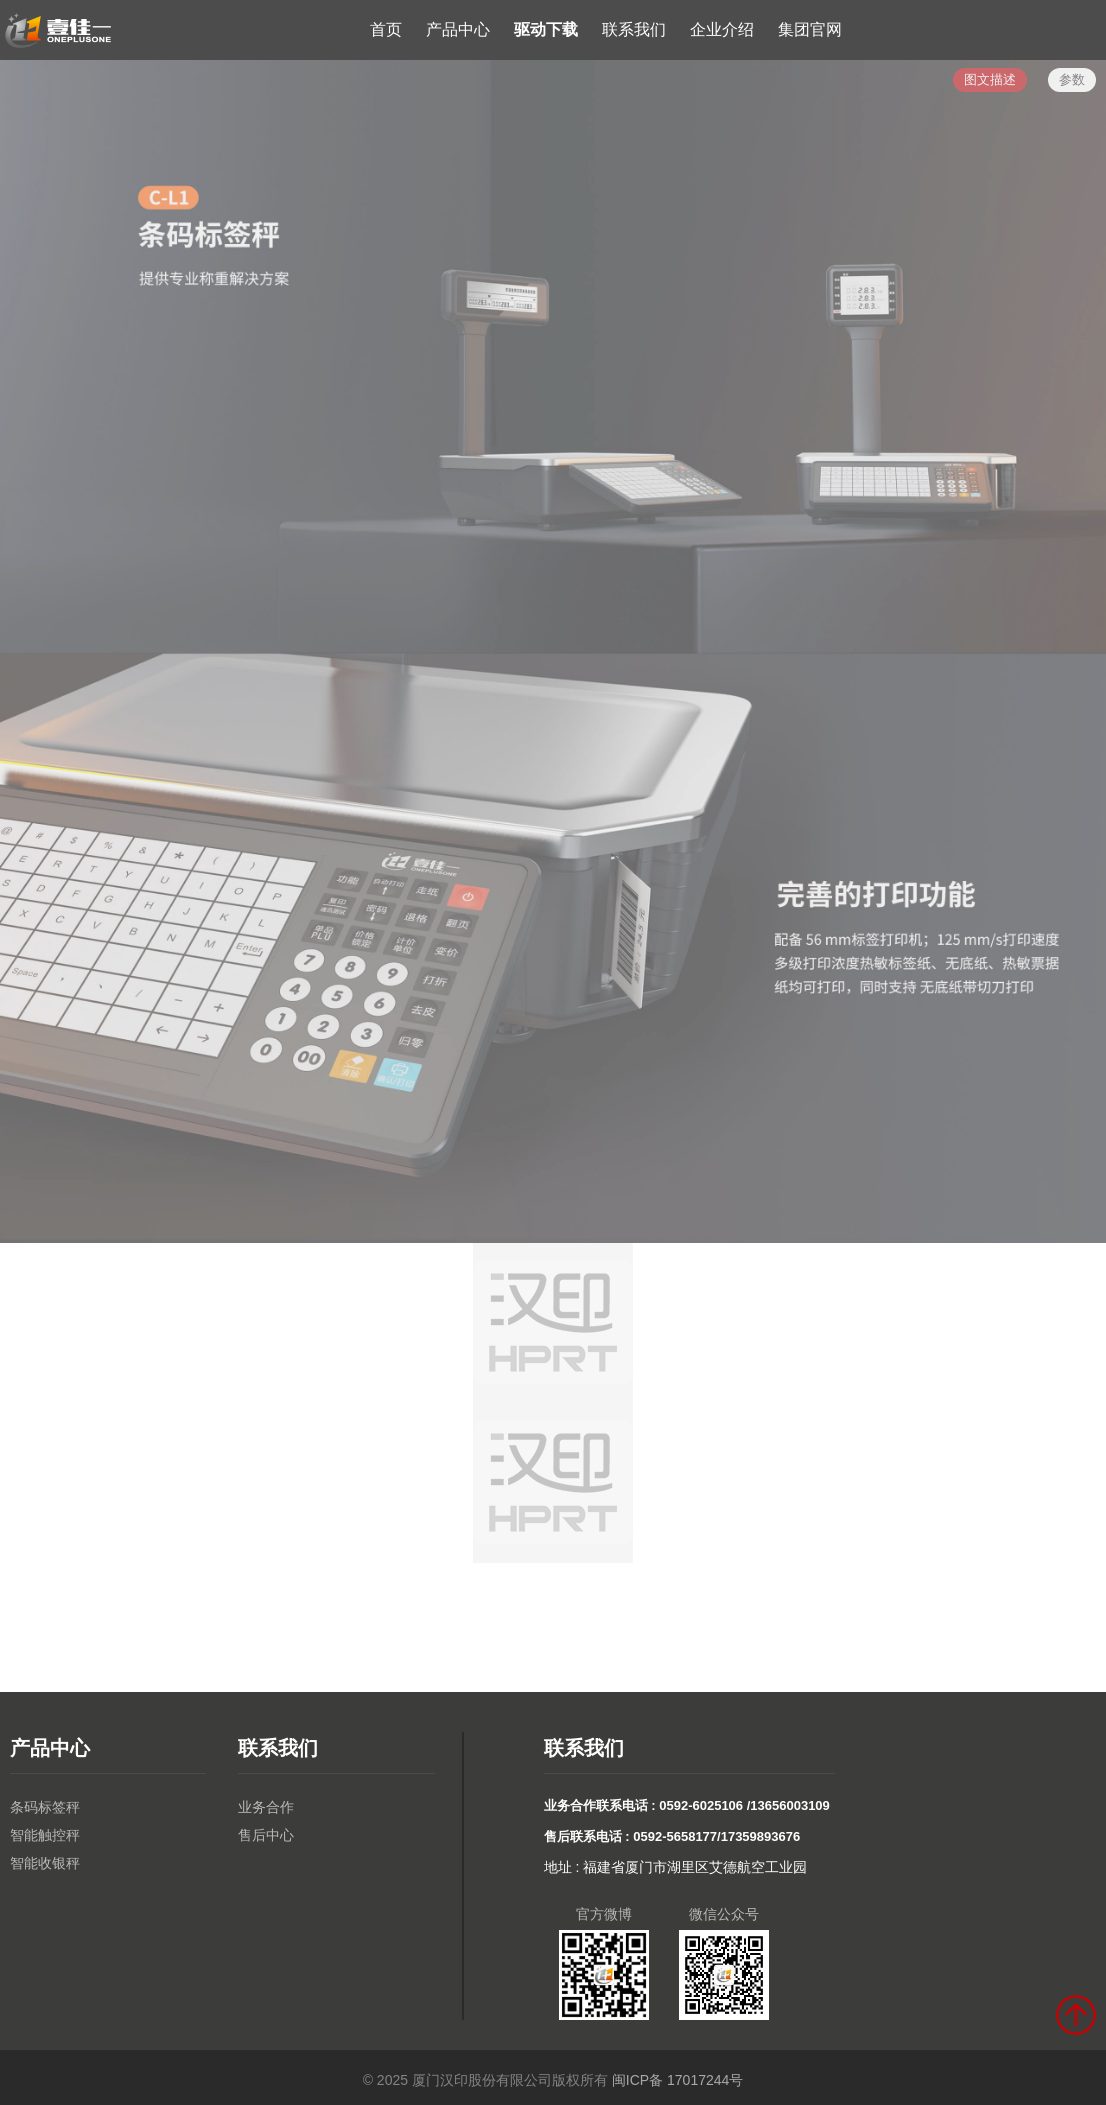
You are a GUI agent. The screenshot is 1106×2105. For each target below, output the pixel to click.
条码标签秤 (45, 1807)
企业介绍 (722, 29)
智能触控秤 (45, 1835)
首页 (386, 29)
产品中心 (458, 29)
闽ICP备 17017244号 (678, 2080)
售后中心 (266, 1835)
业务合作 (266, 1807)
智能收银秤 (45, 1863)
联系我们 (634, 29)
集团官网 (810, 29)
